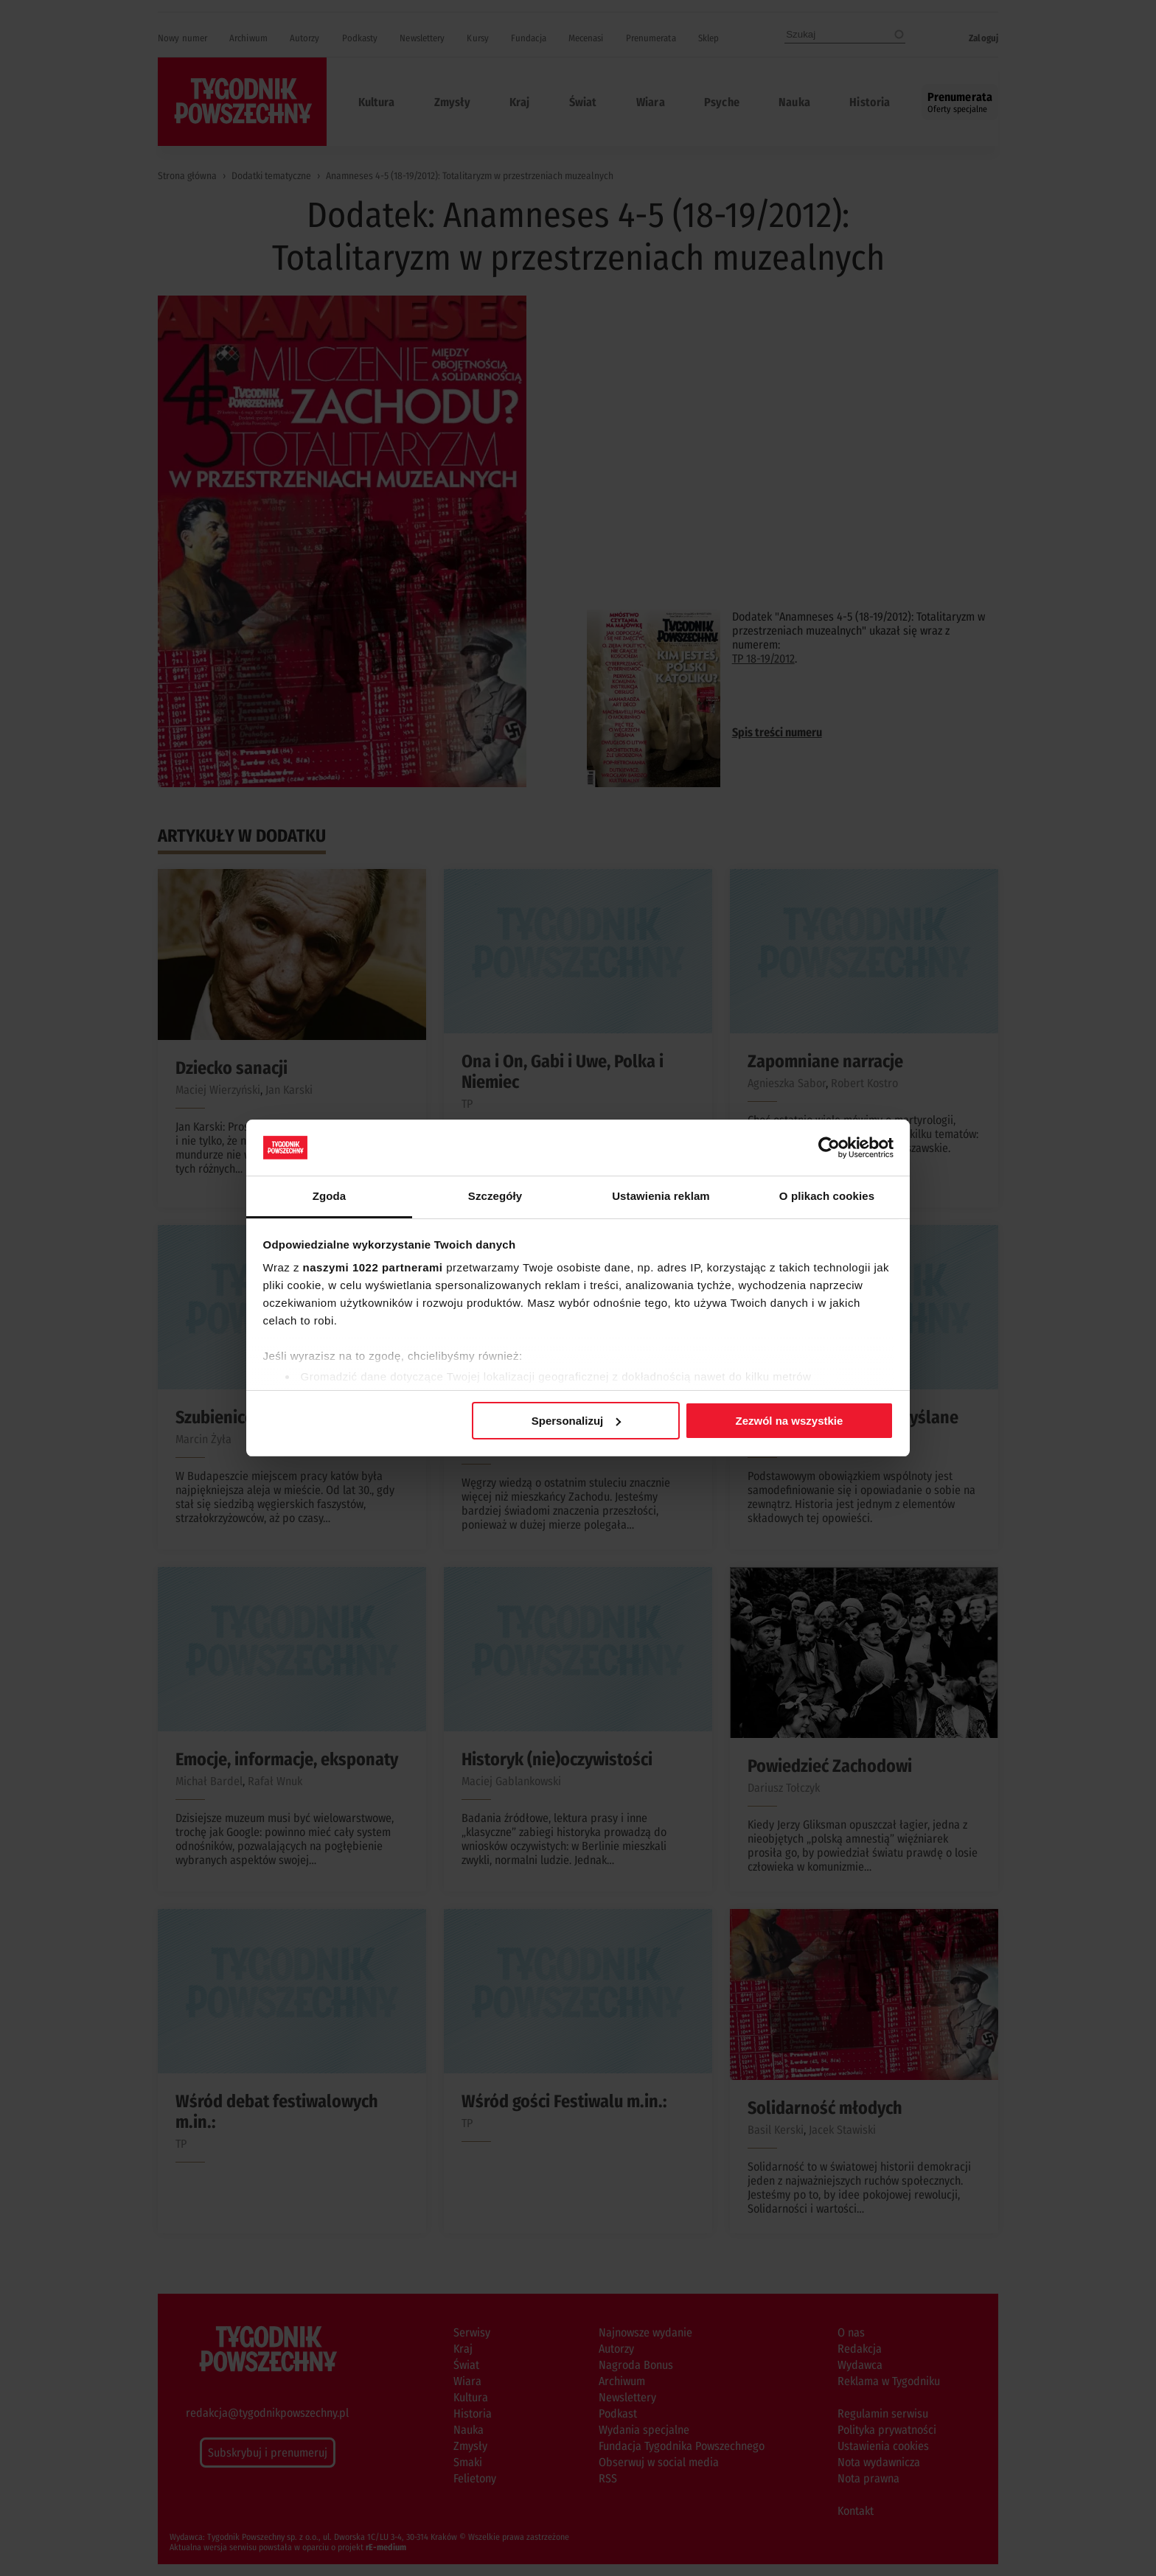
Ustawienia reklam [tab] (661, 1196)
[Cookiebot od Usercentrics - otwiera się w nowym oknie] (829, 1148)
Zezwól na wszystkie (789, 1420)
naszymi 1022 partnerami (373, 1267)
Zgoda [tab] (330, 1196)
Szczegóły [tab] (495, 1196)
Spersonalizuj (576, 1420)
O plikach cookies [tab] (826, 1196)
